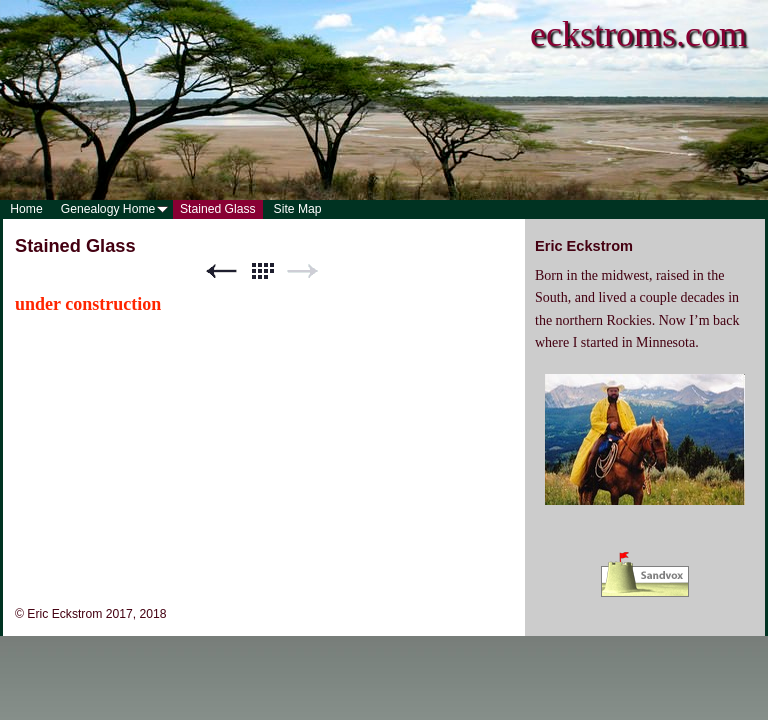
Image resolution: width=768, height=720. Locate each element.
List (262, 271)
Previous (221, 271)
